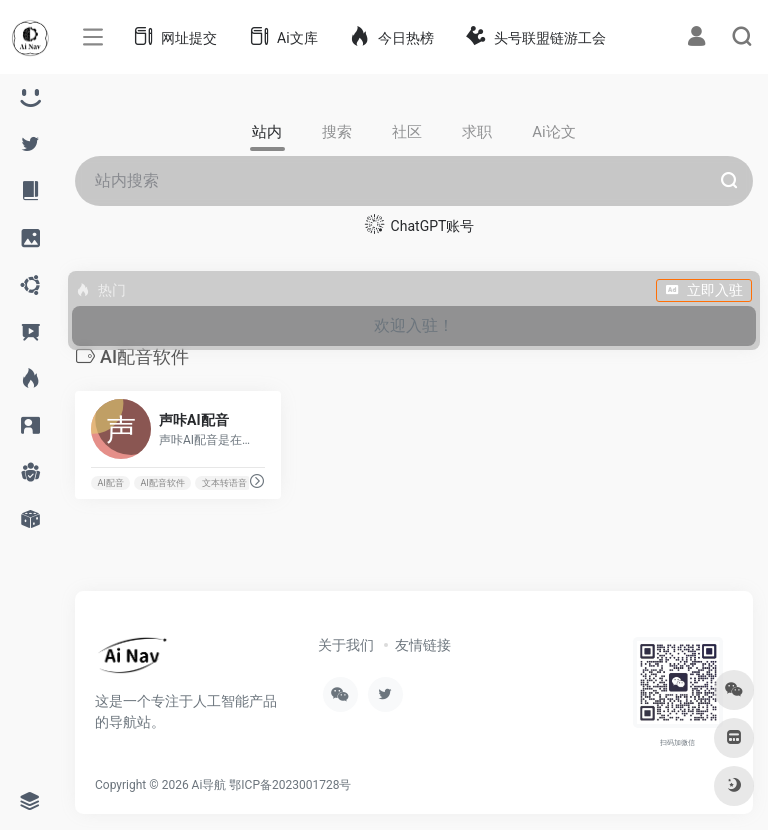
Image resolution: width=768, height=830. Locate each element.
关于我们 (346, 645)
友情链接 (423, 645)
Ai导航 (209, 785)
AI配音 (110, 483)
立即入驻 (704, 290)
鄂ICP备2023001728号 (290, 785)
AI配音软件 (163, 483)
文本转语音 (224, 483)
